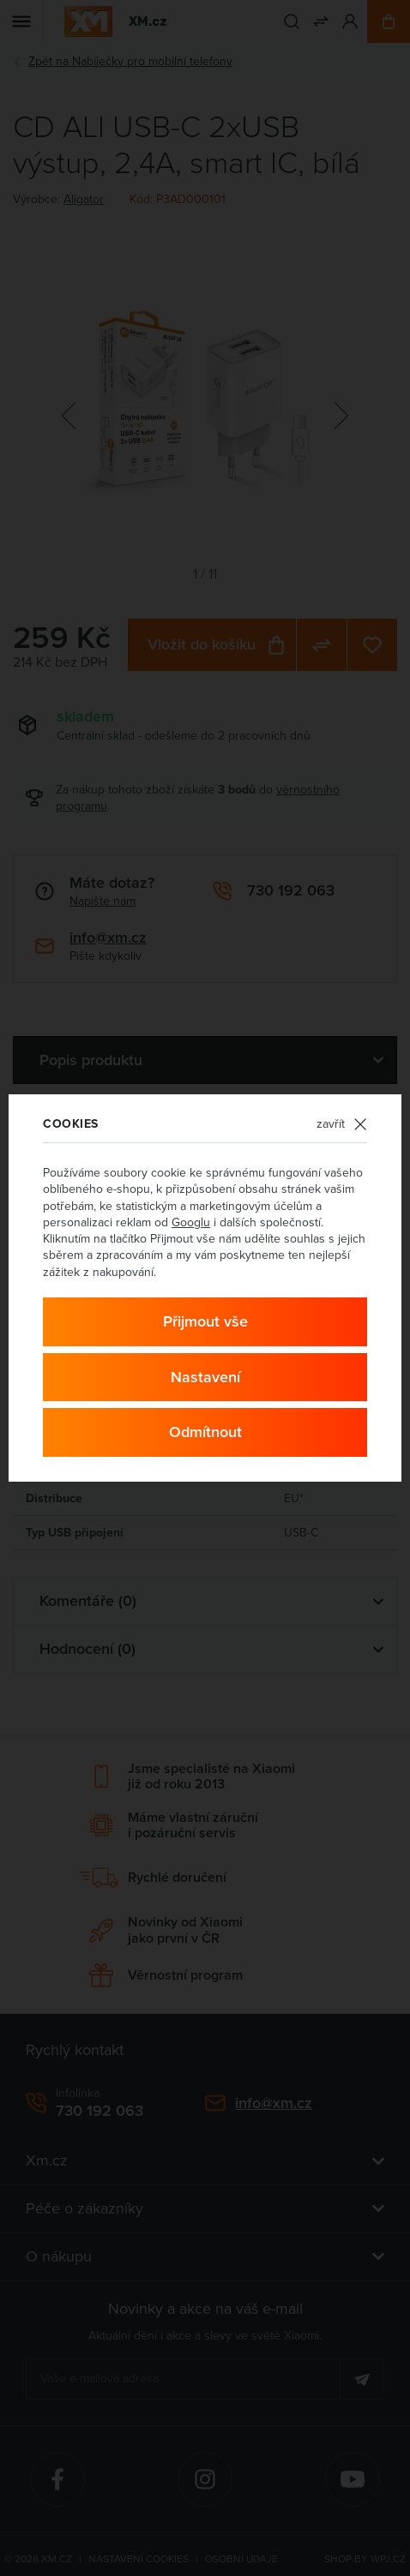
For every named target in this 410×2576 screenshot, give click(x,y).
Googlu (191, 1222)
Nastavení (205, 1376)
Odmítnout (205, 1431)
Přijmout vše (205, 1321)
